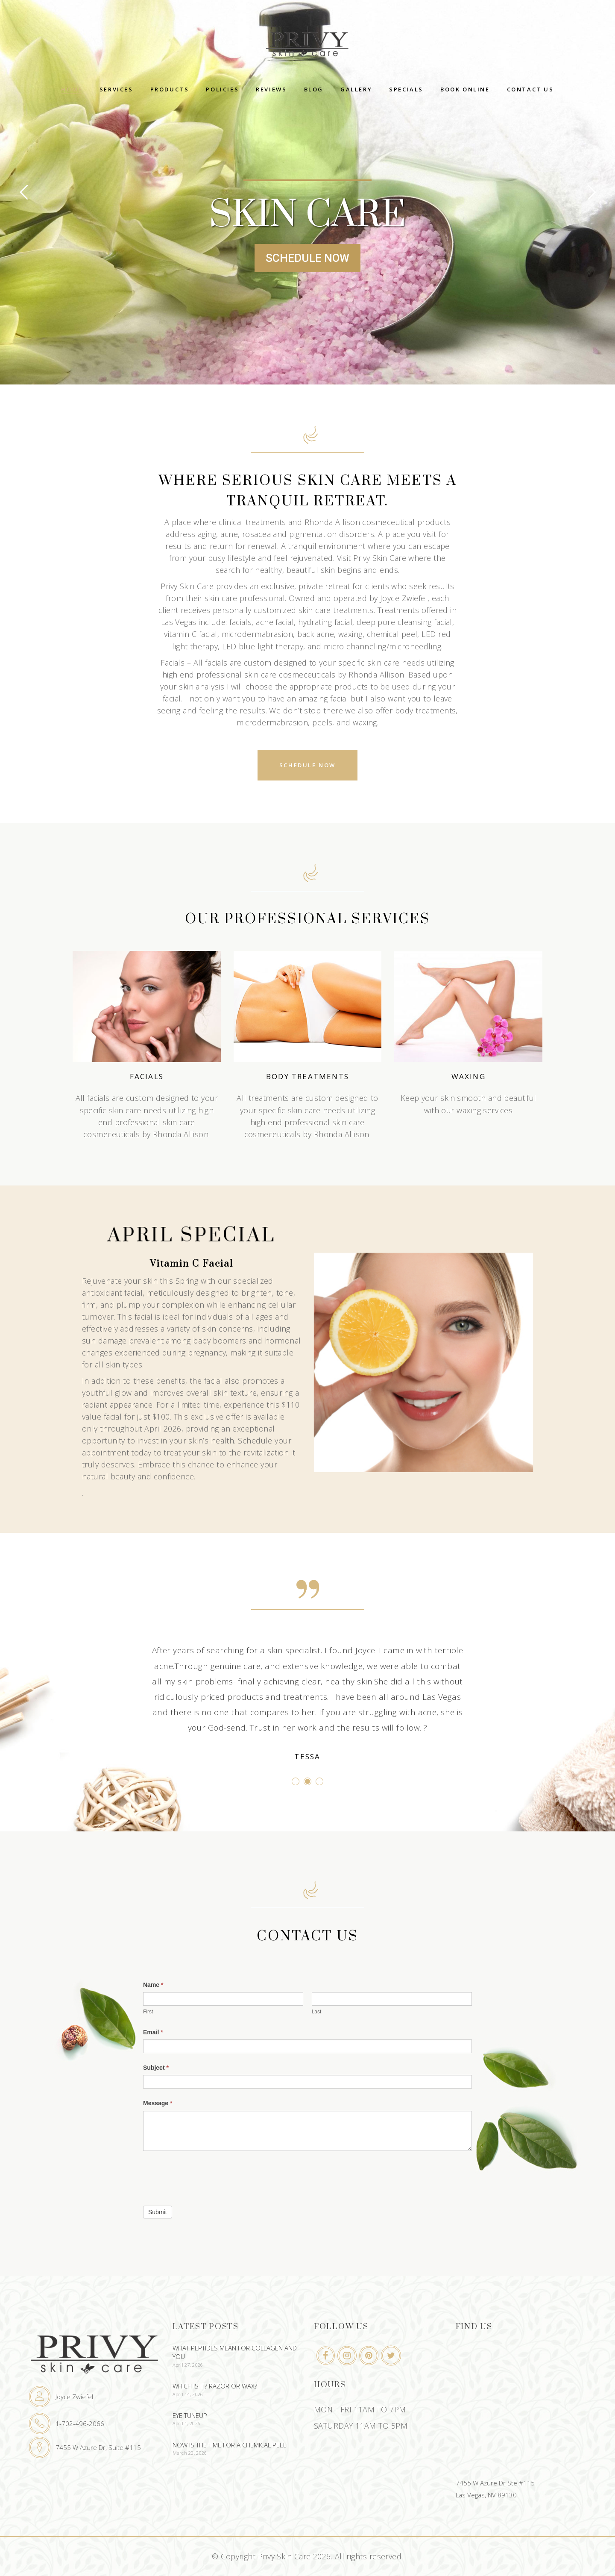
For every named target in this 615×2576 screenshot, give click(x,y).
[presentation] (208, 2176)
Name (153, 1984)
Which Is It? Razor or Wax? (215, 2386)
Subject (156, 2067)
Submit (157, 2212)
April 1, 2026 (187, 2423)
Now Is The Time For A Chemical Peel (229, 2445)
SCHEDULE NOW (307, 258)
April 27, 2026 (188, 2365)
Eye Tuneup (190, 2415)
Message (158, 2103)
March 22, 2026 (190, 2453)
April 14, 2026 (188, 2394)
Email (153, 2032)
